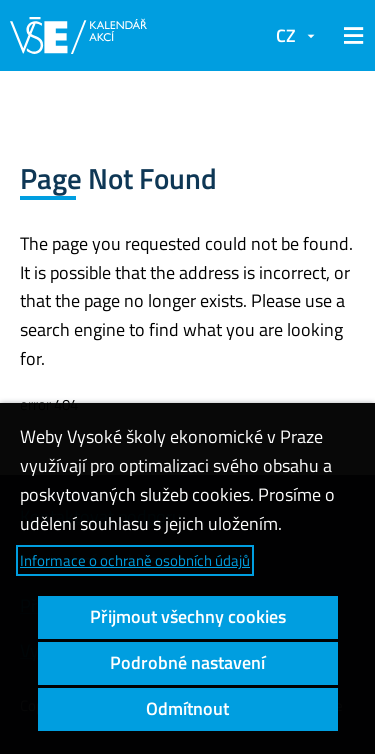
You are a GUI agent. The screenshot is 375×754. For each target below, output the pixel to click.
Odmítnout (187, 708)
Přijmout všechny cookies (188, 616)
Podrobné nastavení (187, 662)
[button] (350, 36)
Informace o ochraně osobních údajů (135, 560)
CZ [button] (286, 35)
